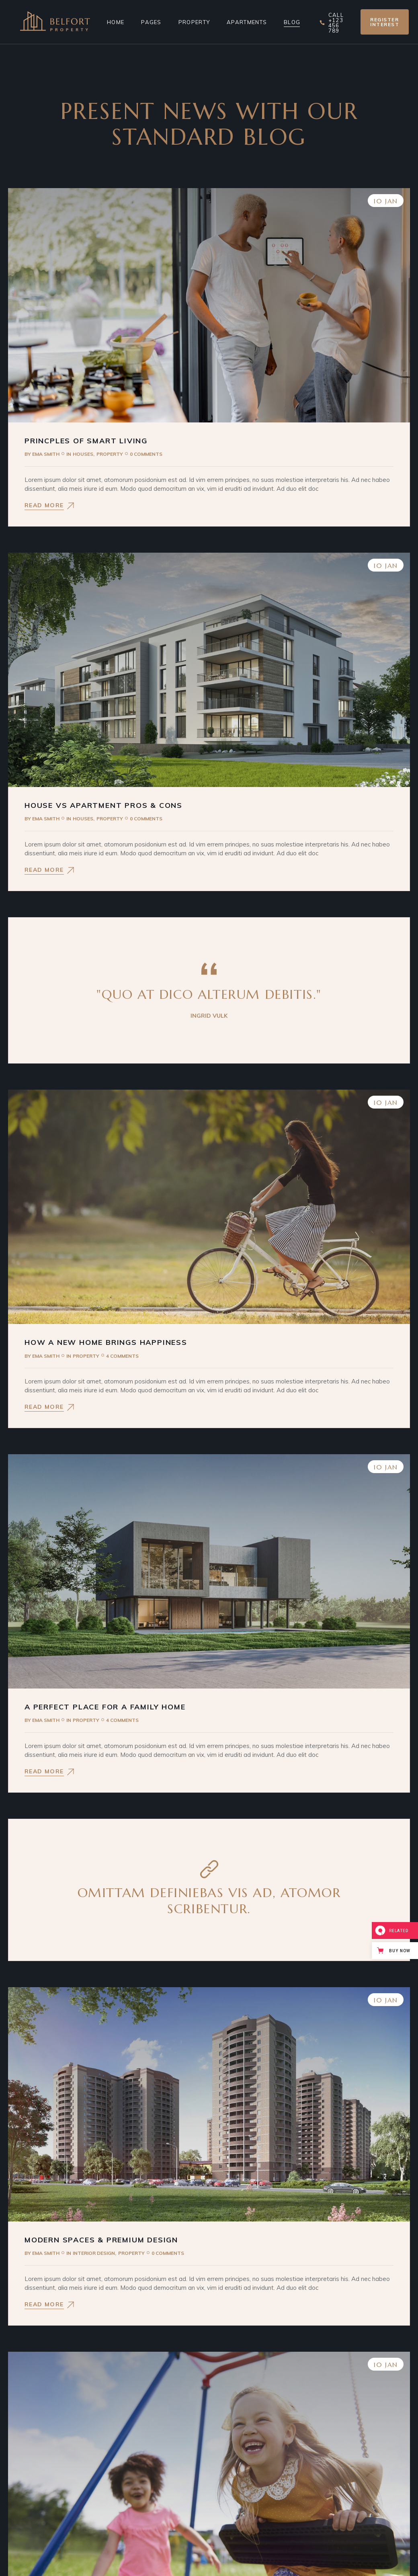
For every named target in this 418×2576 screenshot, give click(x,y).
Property (109, 454)
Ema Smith (42, 454)
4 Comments (122, 1356)
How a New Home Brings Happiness (106, 1342)
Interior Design (94, 2253)
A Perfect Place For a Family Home (105, 1706)
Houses (83, 454)
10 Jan (385, 201)
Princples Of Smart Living (86, 440)
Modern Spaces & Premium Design (101, 2239)
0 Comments (146, 454)
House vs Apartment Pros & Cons (103, 805)
